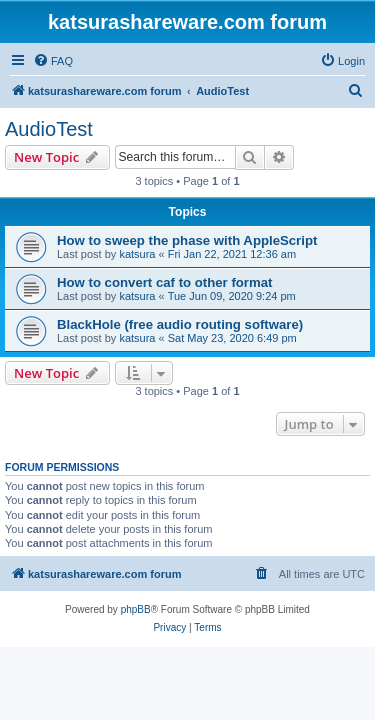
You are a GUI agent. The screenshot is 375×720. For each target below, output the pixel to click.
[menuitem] (53, 61)
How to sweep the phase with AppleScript (187, 240)
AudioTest (49, 129)
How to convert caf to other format (164, 282)
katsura (137, 254)
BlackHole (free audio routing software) (180, 324)
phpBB (136, 609)
